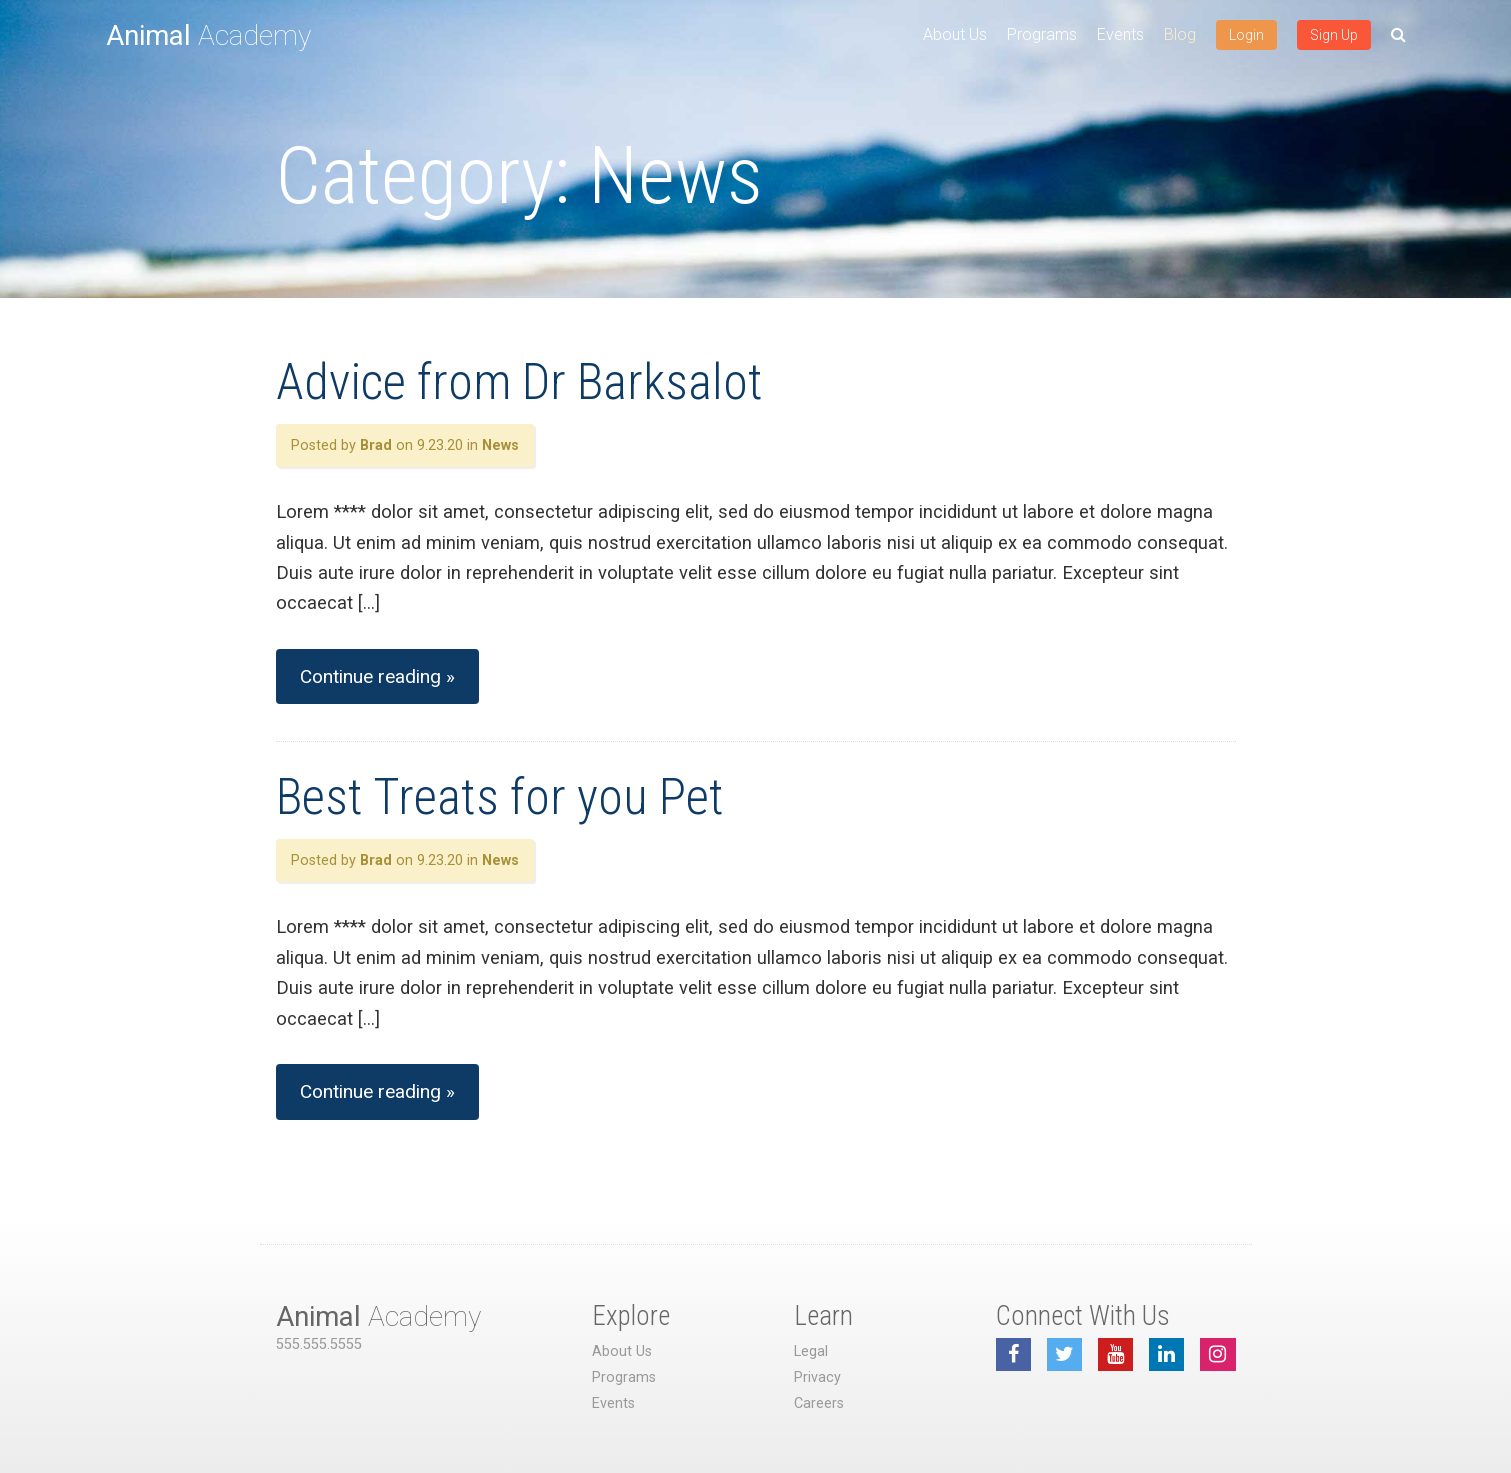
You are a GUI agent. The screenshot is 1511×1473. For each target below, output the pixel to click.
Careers (819, 1403)
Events (1120, 34)
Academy (208, 35)
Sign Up (1334, 35)
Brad (376, 445)
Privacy (817, 1377)
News (500, 445)
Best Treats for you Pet (500, 797)
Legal (811, 1351)
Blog (1180, 34)
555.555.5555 (319, 1344)
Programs (1042, 34)
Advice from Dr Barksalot (519, 382)
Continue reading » (377, 676)
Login (1246, 35)
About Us (955, 34)
